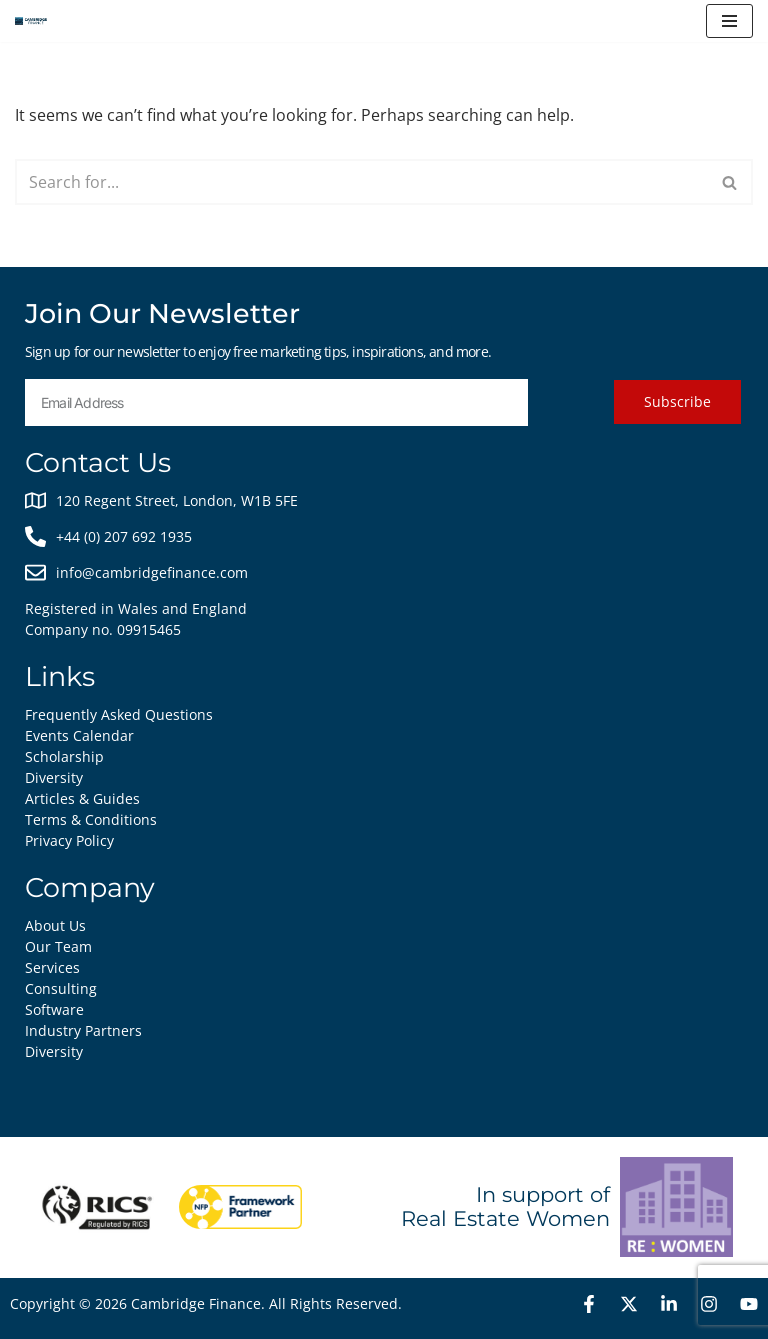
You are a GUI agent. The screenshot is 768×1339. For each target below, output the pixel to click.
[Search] (361, 182)
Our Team (58, 946)
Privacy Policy (69, 840)
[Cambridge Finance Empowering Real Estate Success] (31, 21)
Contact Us (98, 462)
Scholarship (64, 756)
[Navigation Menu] (729, 21)
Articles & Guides (82, 798)
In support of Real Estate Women (505, 1206)
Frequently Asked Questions (119, 714)
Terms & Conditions (91, 819)
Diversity (54, 1051)
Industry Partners (83, 1030)
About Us (55, 925)
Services (52, 967)
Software (54, 1009)
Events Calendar (79, 735)
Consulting (61, 988)
